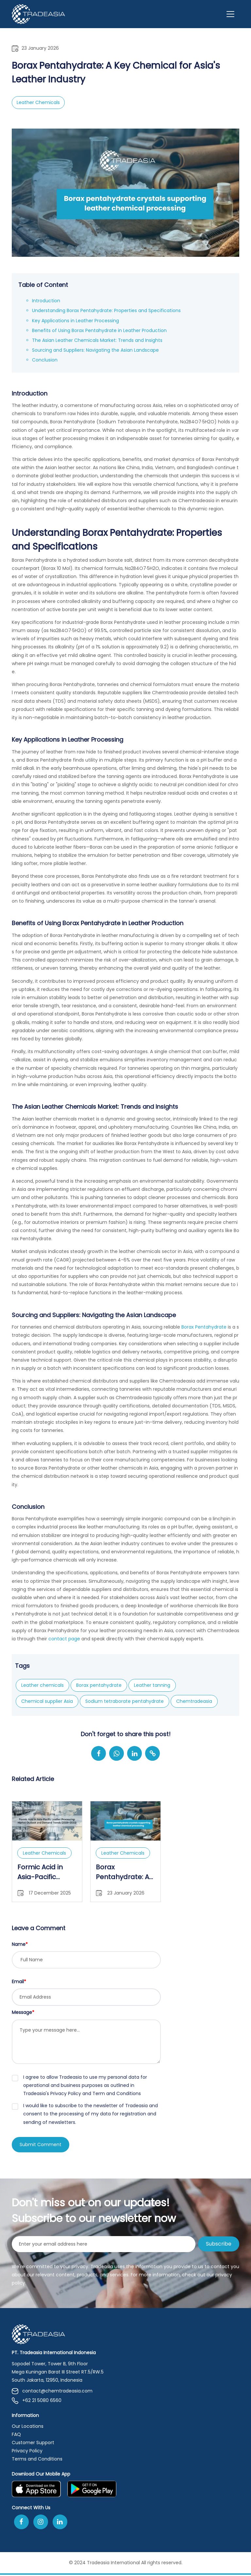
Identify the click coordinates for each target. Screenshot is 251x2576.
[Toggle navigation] (230, 14)
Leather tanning (152, 1685)
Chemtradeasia (194, 1701)
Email (19, 1981)
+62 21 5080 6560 (36, 2402)
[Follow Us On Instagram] (40, 2523)
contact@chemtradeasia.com (52, 2392)
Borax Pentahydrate (203, 1327)
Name (20, 1944)
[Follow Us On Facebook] (21, 2523)
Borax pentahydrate (99, 1685)
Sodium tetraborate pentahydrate (124, 1701)
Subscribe (218, 2245)
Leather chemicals (42, 1685)
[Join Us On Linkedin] (60, 2523)
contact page (63, 1638)
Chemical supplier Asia (47, 1701)
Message (23, 2012)
